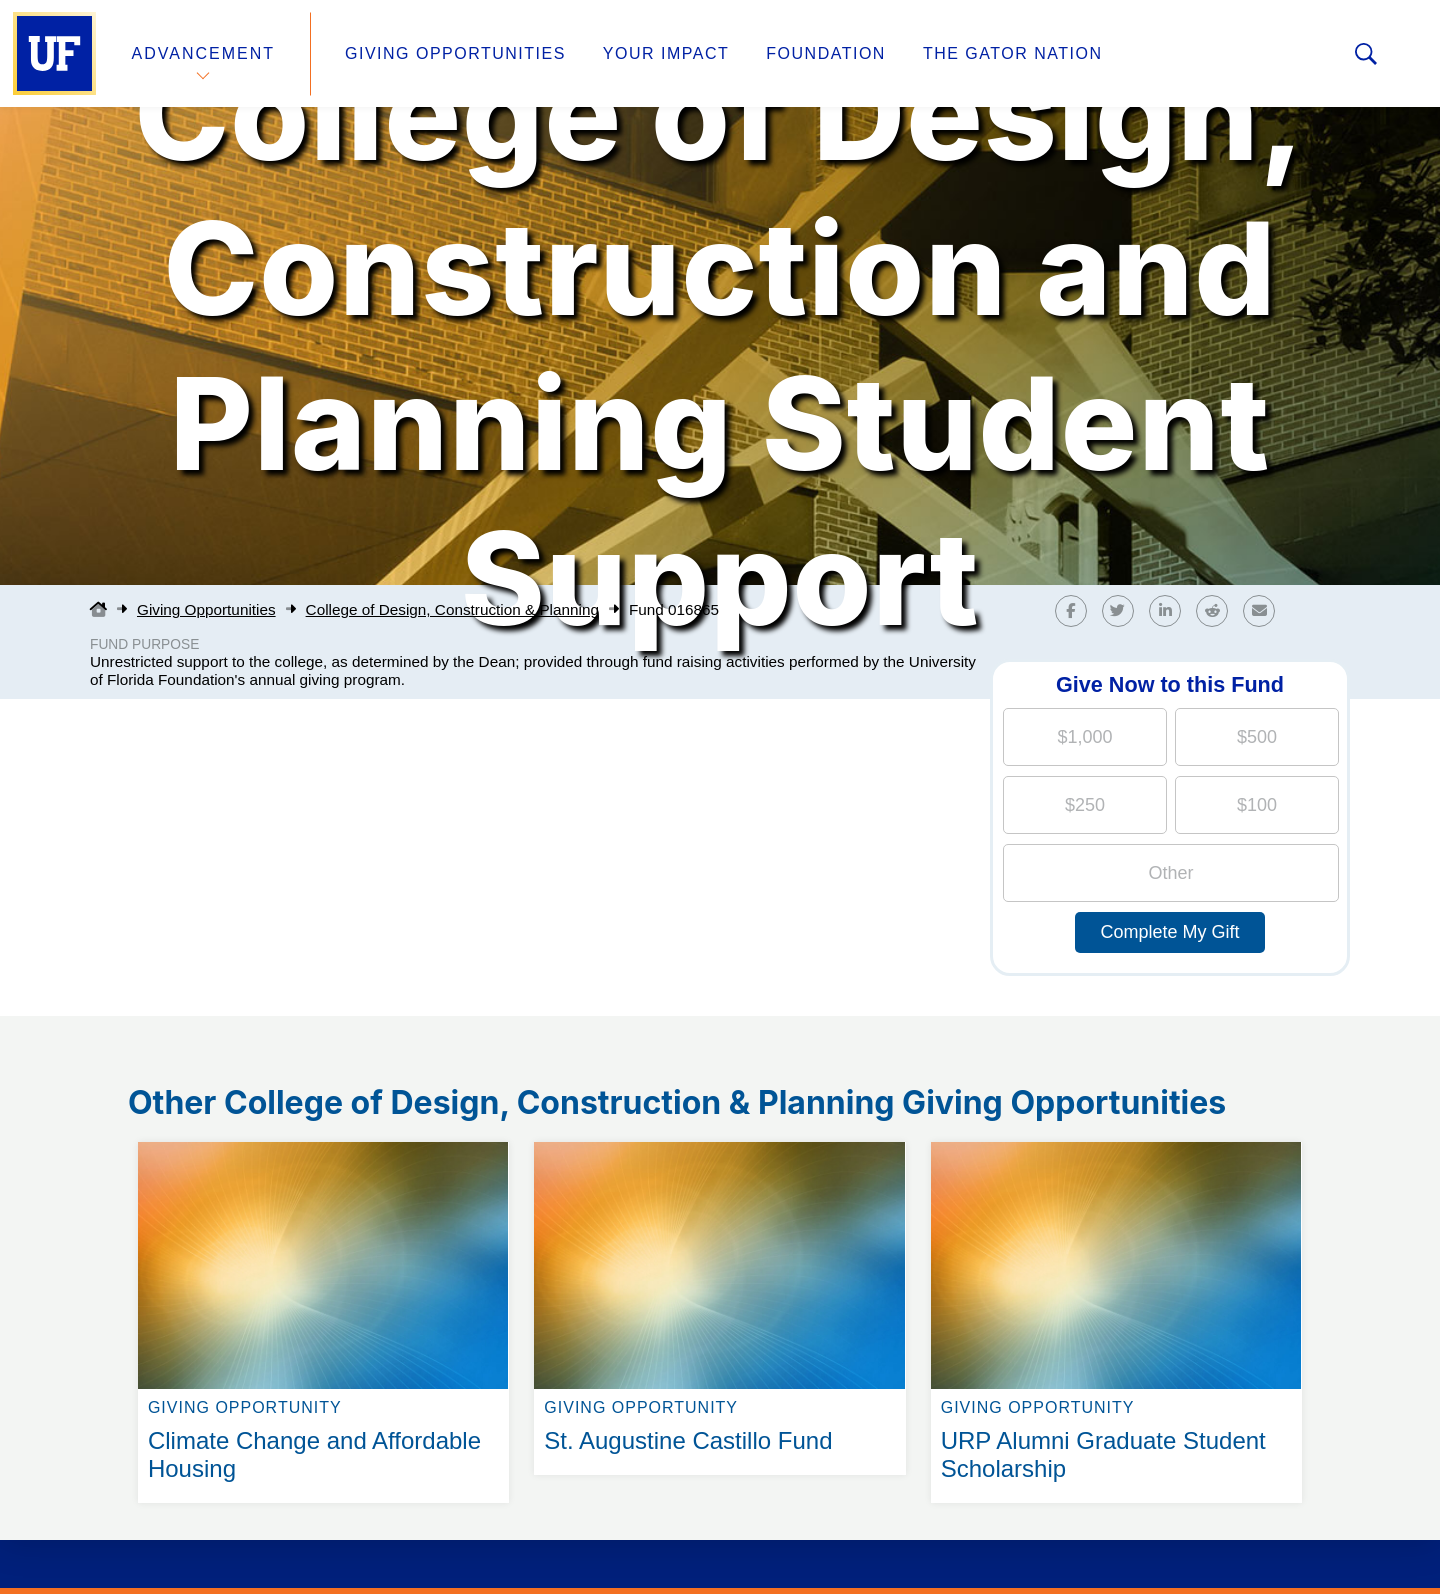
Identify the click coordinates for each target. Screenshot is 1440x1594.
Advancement (204, 53)
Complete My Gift (1169, 932)
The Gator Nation (1013, 53)
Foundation (826, 53)
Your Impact (666, 53)
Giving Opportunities (455, 53)
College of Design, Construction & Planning (452, 609)
